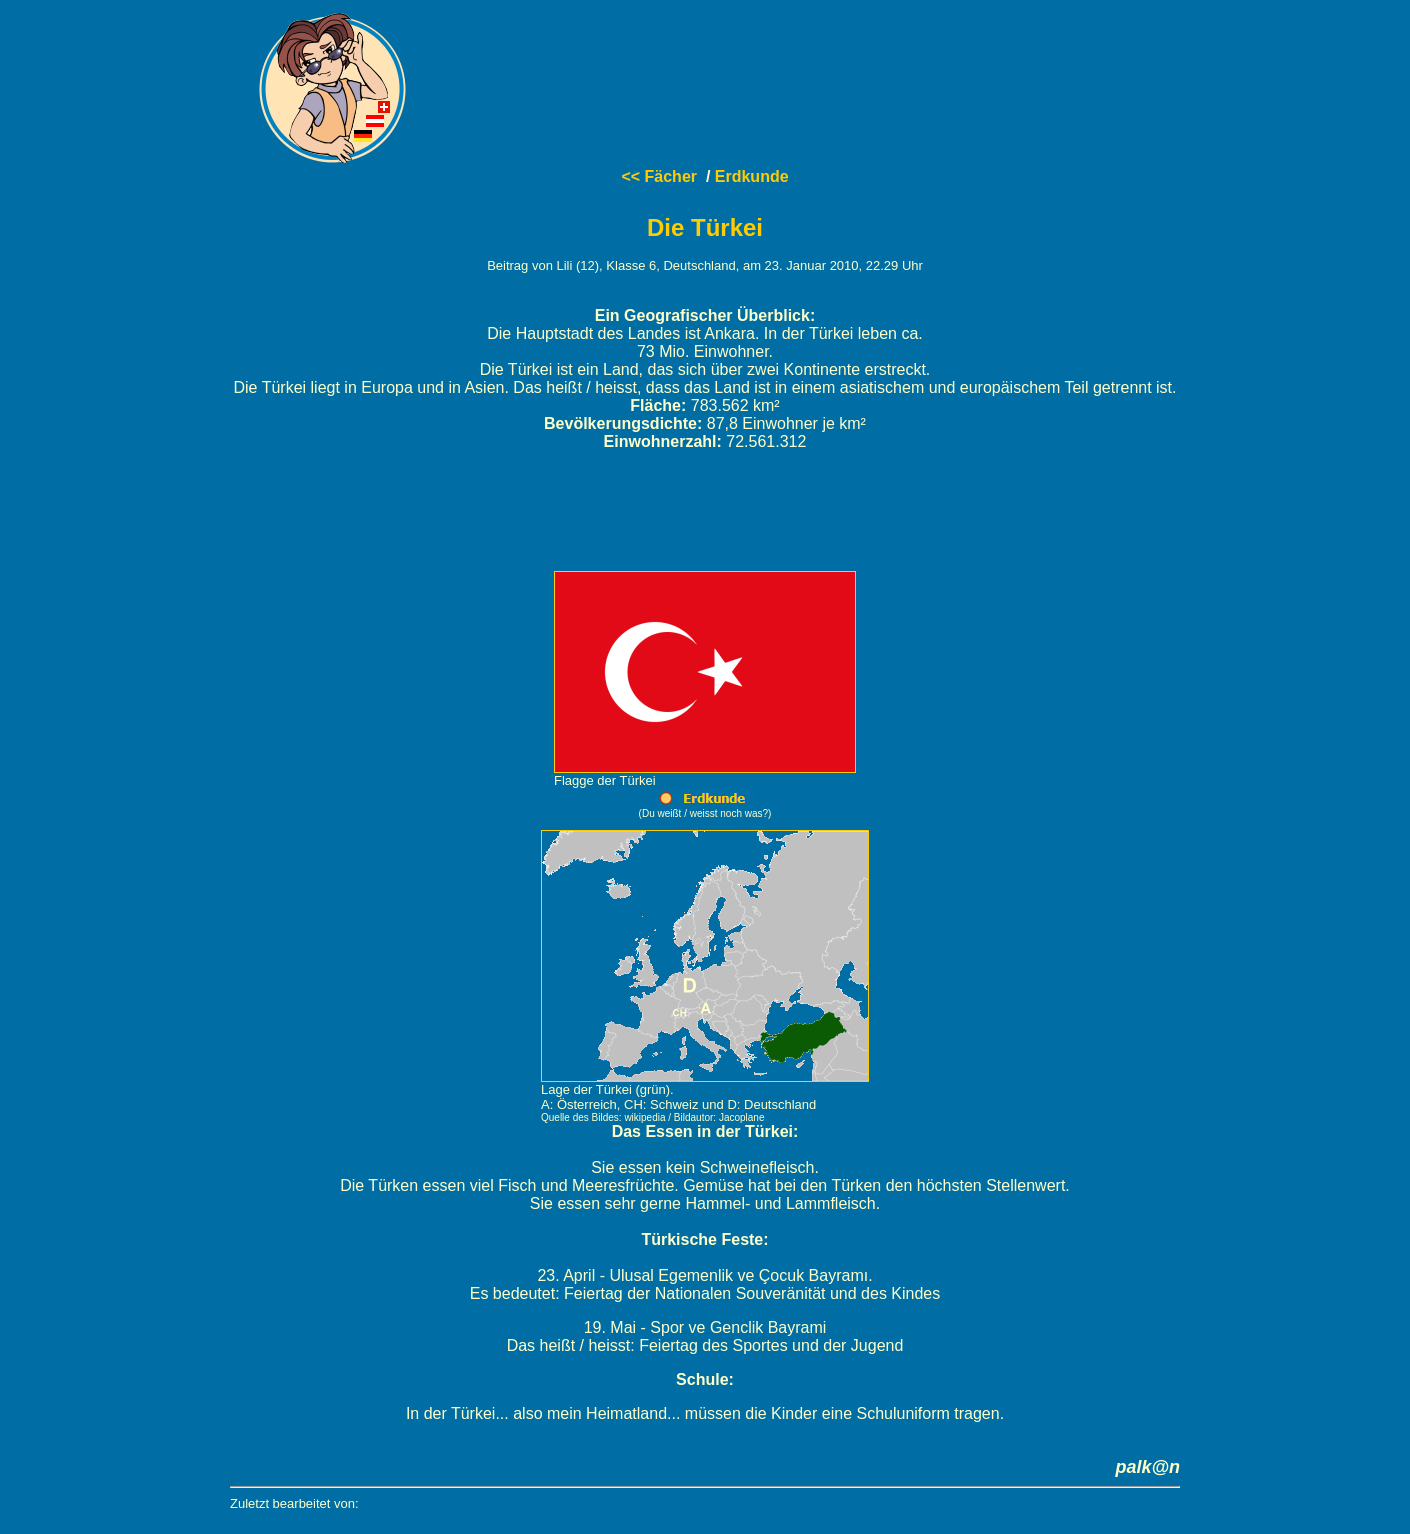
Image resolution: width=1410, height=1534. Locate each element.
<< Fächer (659, 176)
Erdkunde (752, 176)
